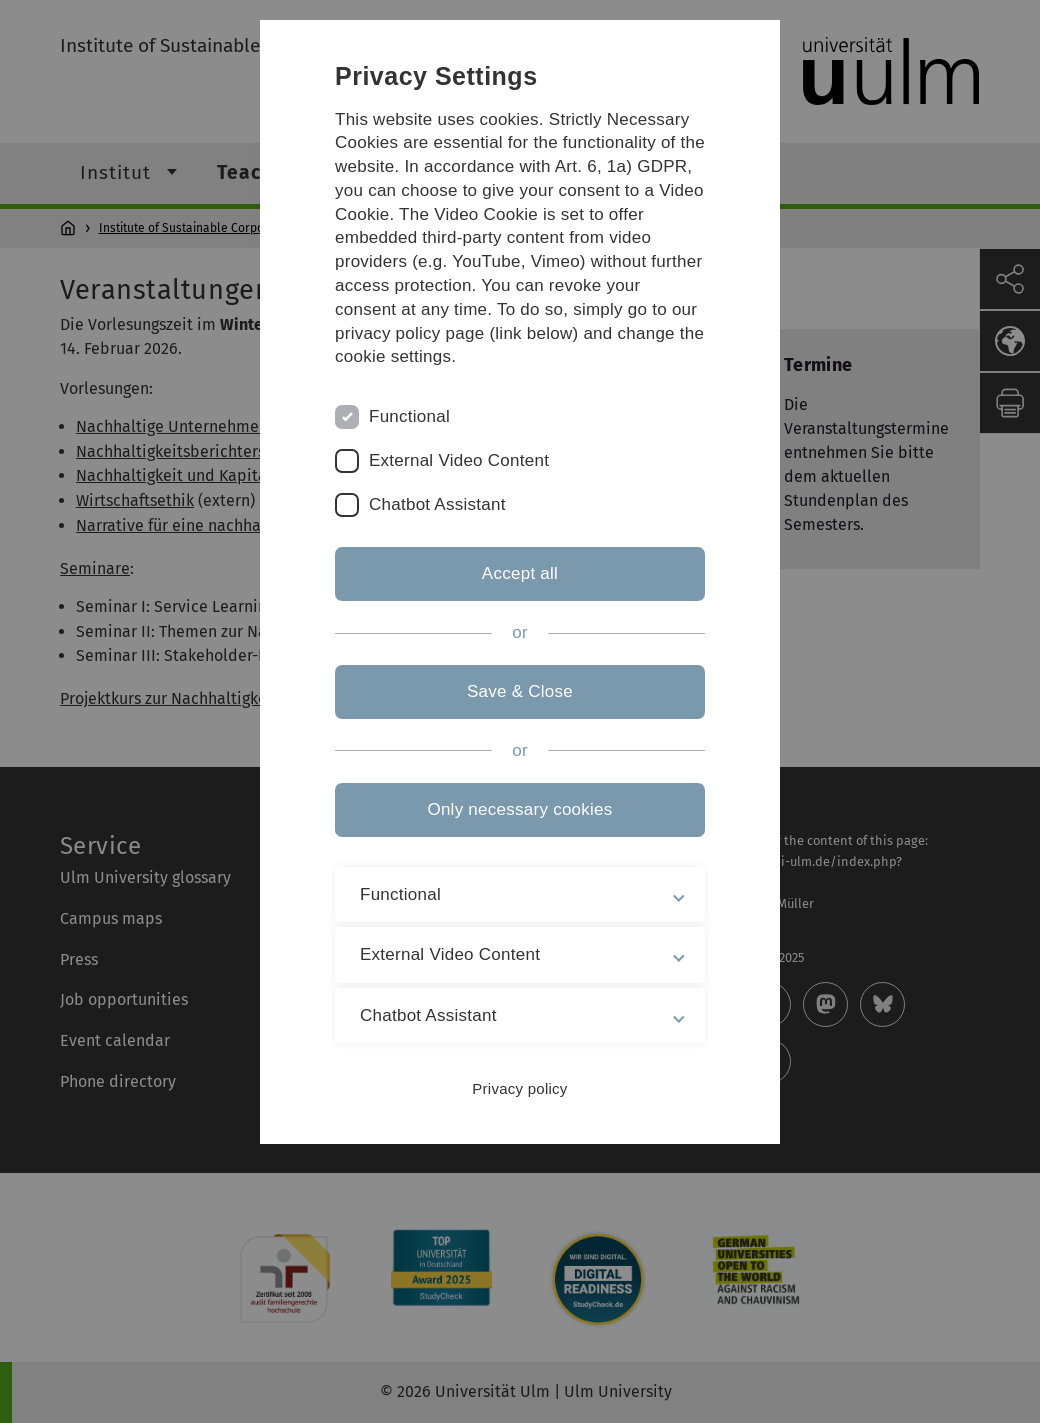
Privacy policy (519, 1088)
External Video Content (459, 460)
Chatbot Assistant (437, 504)
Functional (409, 416)
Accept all (520, 573)
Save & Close (520, 691)
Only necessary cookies (519, 809)
